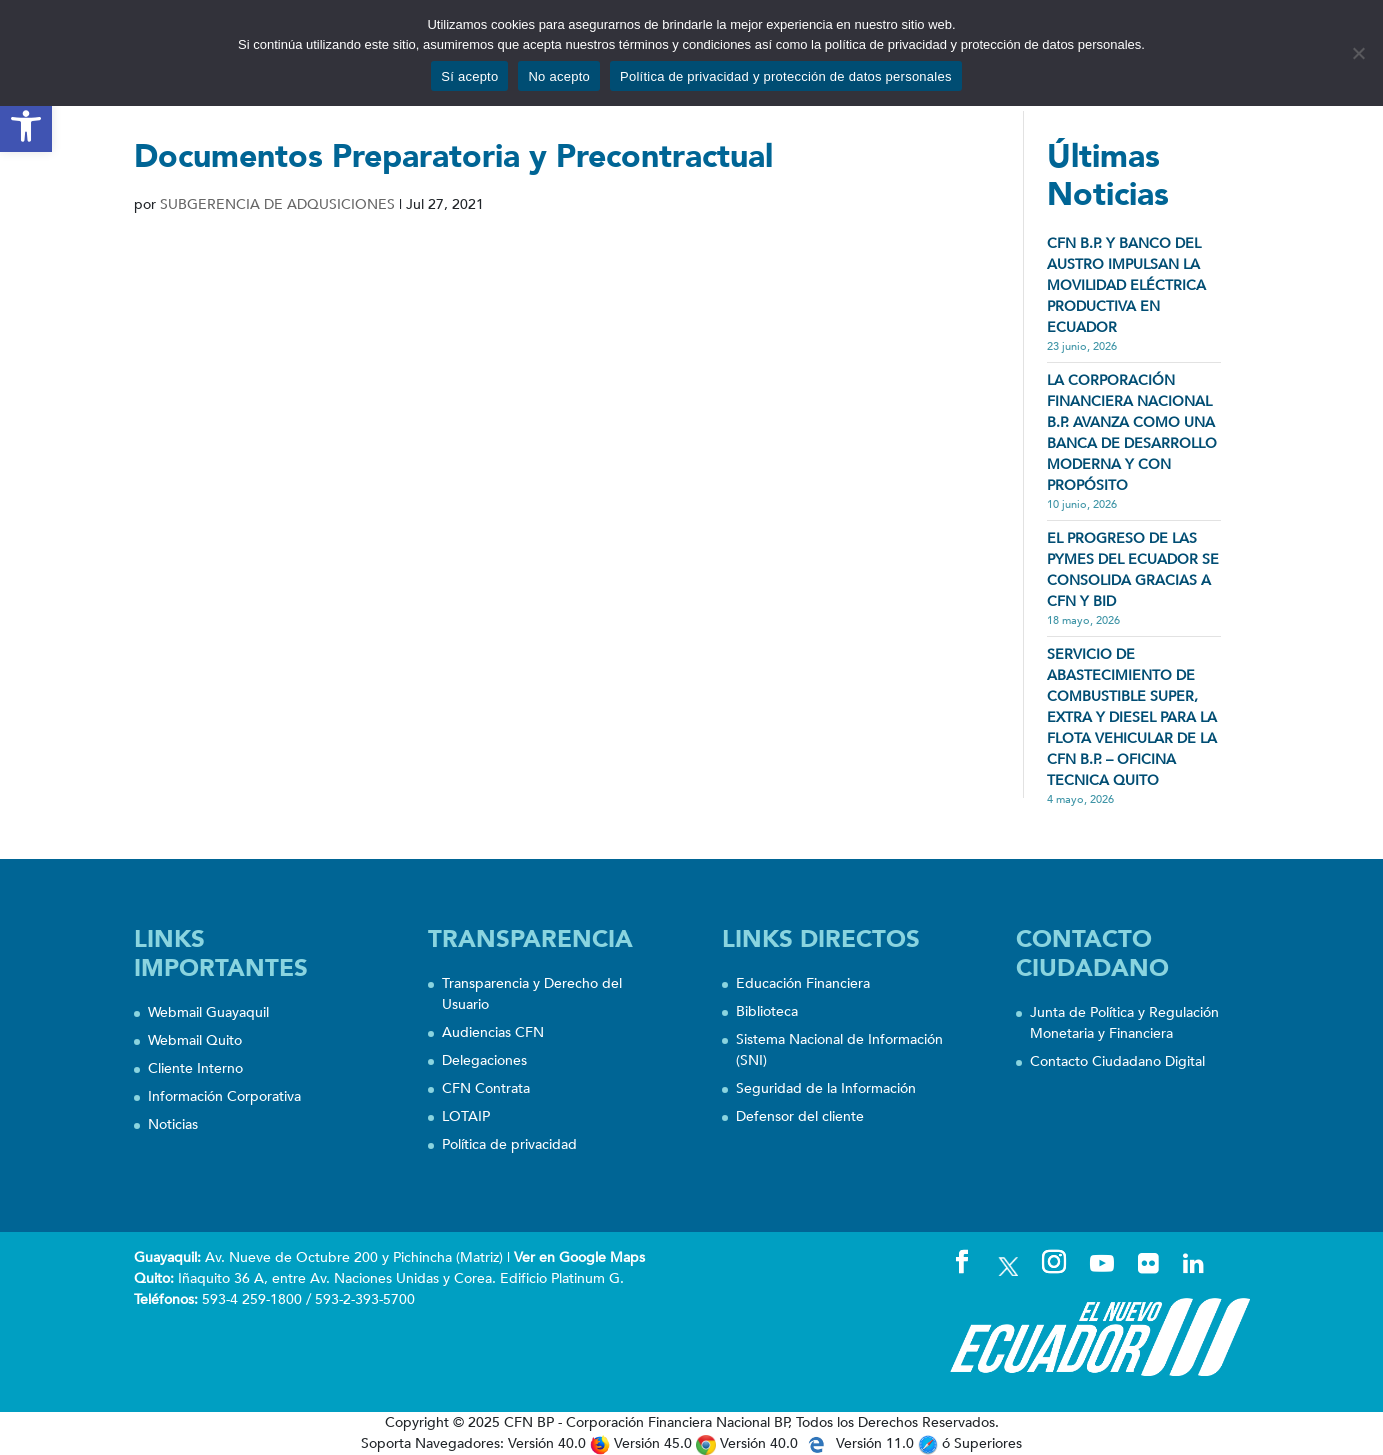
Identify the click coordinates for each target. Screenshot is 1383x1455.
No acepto (559, 76)
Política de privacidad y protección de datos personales (786, 76)
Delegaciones (484, 1060)
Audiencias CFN (493, 1032)
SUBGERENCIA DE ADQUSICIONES (277, 204)
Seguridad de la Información (826, 1088)
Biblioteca (767, 1011)
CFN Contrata (486, 1088)
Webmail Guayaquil (208, 1012)
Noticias (173, 1124)
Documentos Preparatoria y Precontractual (453, 157)
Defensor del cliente (800, 1116)
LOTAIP (466, 1116)
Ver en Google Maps (579, 1257)
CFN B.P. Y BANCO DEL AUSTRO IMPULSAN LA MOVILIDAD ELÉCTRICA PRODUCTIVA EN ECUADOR (1126, 285)
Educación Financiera (803, 983)
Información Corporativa (224, 1096)
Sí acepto (469, 76)
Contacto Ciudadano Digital (1117, 1061)
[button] (26, 126)
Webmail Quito (195, 1040)
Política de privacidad (509, 1144)
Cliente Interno (195, 1068)
